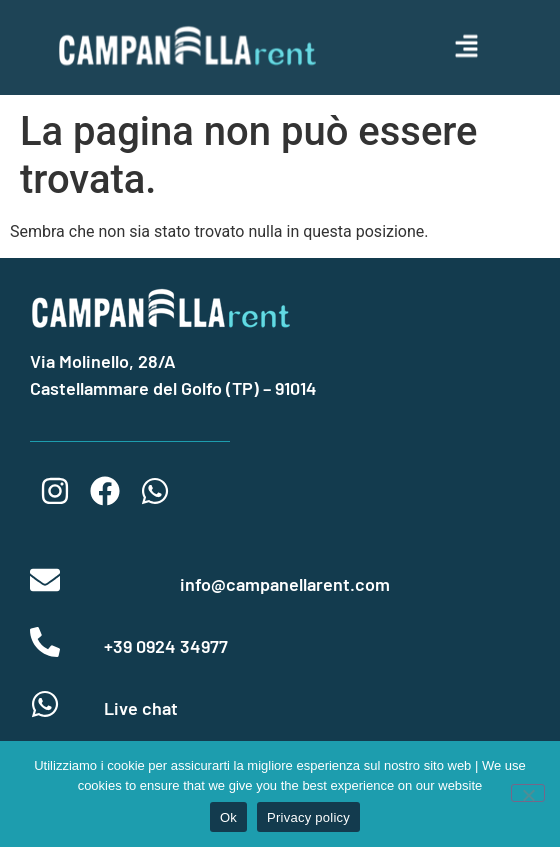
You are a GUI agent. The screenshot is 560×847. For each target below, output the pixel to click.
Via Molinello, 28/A (103, 361)
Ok (228, 817)
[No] (528, 793)
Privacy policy (308, 817)
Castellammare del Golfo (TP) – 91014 (173, 388)
